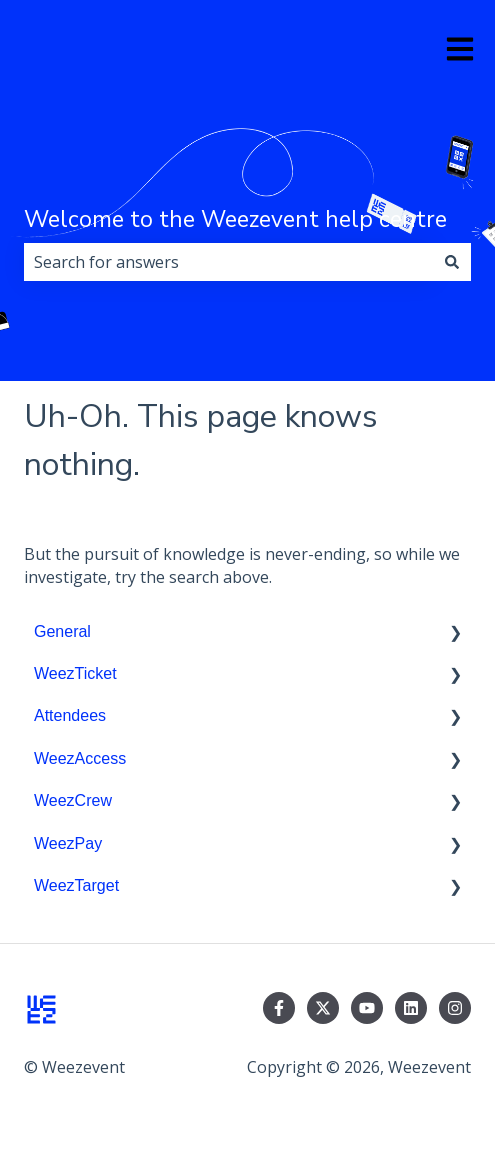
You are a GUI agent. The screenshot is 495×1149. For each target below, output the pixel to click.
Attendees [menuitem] (70, 715)
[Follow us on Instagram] (455, 1008)
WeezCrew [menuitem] (73, 800)
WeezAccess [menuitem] (80, 758)
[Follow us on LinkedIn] (411, 1008)
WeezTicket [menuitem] (75, 673)
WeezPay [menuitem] (68, 843)
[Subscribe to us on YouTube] (367, 1008)
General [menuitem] (62, 631)
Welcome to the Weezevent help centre (235, 219)
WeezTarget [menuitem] (76, 885)
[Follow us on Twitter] (323, 1008)
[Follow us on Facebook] (279, 1008)
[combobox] (228, 262)
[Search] (452, 262)
